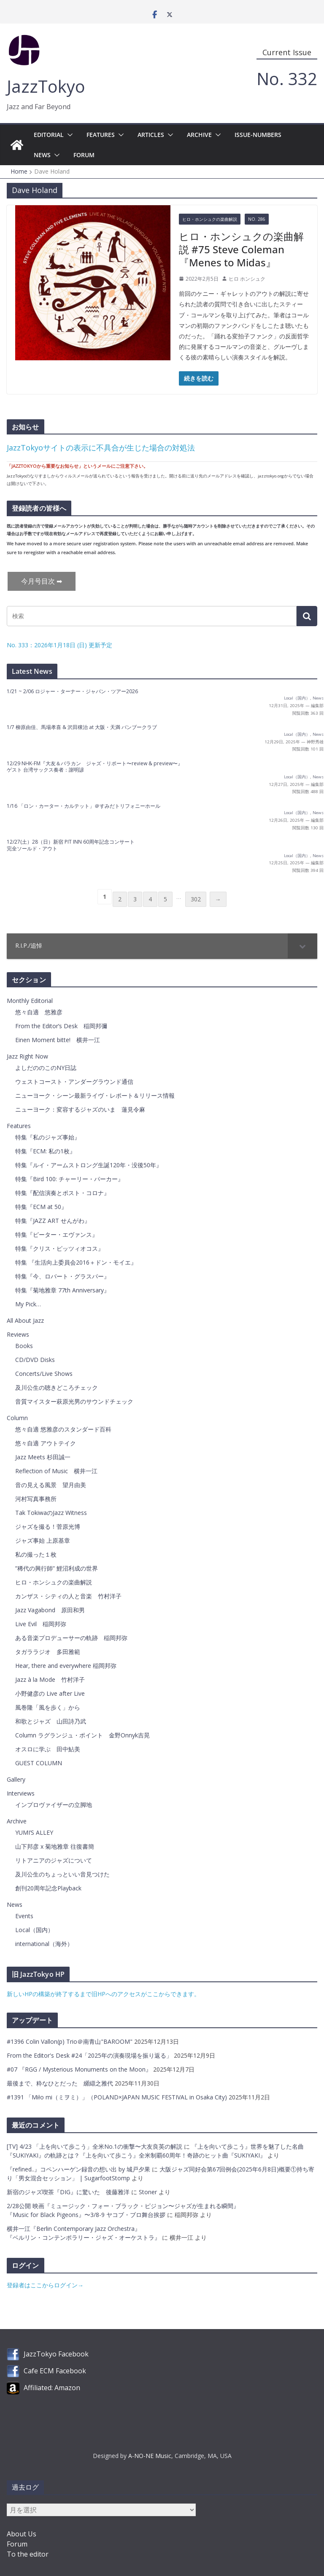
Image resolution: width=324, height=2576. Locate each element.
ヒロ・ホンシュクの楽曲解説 (209, 219)
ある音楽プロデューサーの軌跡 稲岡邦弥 (71, 1638)
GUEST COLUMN (38, 1763)
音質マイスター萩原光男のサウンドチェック (74, 1401)
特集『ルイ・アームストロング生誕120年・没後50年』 (88, 1165)
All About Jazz (25, 1320)
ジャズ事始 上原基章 (42, 1540)
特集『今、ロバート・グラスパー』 (62, 1276)
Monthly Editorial (30, 1001)
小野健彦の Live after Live (50, 1693)
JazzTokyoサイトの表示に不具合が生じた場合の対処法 (101, 447)
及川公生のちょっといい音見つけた (62, 1874)
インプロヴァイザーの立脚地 (53, 1805)
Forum (83, 155)
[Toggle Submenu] (302, 945)
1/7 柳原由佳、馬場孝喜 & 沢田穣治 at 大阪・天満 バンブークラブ (82, 727)
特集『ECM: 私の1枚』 (45, 1151)
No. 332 (286, 78)
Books (24, 1346)
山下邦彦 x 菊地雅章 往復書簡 (54, 1846)
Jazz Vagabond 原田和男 (50, 1610)
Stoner (148, 2192)
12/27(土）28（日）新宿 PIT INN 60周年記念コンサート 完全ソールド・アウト (71, 845)
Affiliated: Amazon (52, 2387)
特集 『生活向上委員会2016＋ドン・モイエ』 (76, 1262)
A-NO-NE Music (149, 2456)
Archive (199, 135)
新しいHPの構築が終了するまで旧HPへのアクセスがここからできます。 (103, 1994)
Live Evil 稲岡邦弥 (40, 1624)
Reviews (18, 1334)
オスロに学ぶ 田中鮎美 (47, 1749)
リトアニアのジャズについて (53, 1860)
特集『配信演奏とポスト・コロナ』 (62, 1193)
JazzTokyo (46, 86)
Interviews (21, 1793)
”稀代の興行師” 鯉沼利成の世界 (56, 1568)
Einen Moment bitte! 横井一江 (57, 1040)
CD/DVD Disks (35, 1360)
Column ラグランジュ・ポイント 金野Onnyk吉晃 (82, 1735)
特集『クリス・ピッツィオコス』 (59, 1248)
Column (17, 1418)
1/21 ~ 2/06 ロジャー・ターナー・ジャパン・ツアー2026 (72, 691)
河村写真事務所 (36, 1499)
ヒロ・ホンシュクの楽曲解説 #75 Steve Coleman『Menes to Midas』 (241, 249)
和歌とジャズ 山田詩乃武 (50, 1721)
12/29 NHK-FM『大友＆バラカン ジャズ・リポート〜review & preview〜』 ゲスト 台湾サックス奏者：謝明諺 (95, 767)
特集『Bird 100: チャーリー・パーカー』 (69, 1179)
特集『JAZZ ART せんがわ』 (52, 1221)
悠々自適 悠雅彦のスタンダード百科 (63, 1429)
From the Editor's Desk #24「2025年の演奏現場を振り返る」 (90, 2055)
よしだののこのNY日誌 (45, 1068)
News (42, 155)
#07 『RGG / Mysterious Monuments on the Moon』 (80, 2069)
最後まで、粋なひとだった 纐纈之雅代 (61, 2083)
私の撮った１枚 (36, 1554)
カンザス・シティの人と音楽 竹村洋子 (68, 1596)
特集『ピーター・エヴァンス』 (56, 1234)
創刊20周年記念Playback (48, 1888)
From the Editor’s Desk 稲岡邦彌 (61, 1026)
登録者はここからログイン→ (45, 2285)
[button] (68, 135)
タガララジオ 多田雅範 (47, 1652)
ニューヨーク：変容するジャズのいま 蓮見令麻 (80, 1109)
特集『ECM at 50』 (41, 1207)
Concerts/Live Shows (44, 1374)
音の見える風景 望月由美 (50, 1485)
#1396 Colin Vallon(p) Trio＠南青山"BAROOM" (70, 2041)
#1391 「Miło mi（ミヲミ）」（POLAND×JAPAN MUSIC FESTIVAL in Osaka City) (118, 2097)
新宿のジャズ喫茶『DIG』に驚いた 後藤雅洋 (68, 2192)
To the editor (28, 2554)
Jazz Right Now (27, 1056)
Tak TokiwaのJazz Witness (51, 1513)
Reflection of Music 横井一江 (56, 1471)
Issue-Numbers (258, 135)
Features (100, 135)
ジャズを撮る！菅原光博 (47, 1527)
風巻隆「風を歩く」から (47, 1707)
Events (24, 1916)
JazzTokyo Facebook (56, 2354)
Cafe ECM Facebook (55, 2370)
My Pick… (28, 1304)
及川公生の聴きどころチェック (56, 1387)
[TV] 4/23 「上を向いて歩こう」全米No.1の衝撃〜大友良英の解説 (94, 2146)
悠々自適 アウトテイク (45, 1443)
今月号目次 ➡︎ (41, 581)
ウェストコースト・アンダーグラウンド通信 (74, 1082)
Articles (151, 135)
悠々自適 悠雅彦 (38, 1012)
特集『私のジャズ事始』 (47, 1137)
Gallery (16, 1779)
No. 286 (256, 219)
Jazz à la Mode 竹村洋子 (50, 1679)
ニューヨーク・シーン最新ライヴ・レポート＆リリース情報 (95, 1095)
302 (196, 899)
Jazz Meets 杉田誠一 (42, 1457)
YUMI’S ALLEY (34, 1832)
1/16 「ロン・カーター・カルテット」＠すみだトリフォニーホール (83, 806)
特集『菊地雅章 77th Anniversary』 (62, 1290)
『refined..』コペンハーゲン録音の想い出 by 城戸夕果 (78, 2169)
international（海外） (44, 1944)
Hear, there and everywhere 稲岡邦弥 (65, 1666)
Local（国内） (297, 698)
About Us (21, 2533)
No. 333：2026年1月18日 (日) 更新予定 (59, 645)
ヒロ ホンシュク (247, 278)
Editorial (49, 135)
